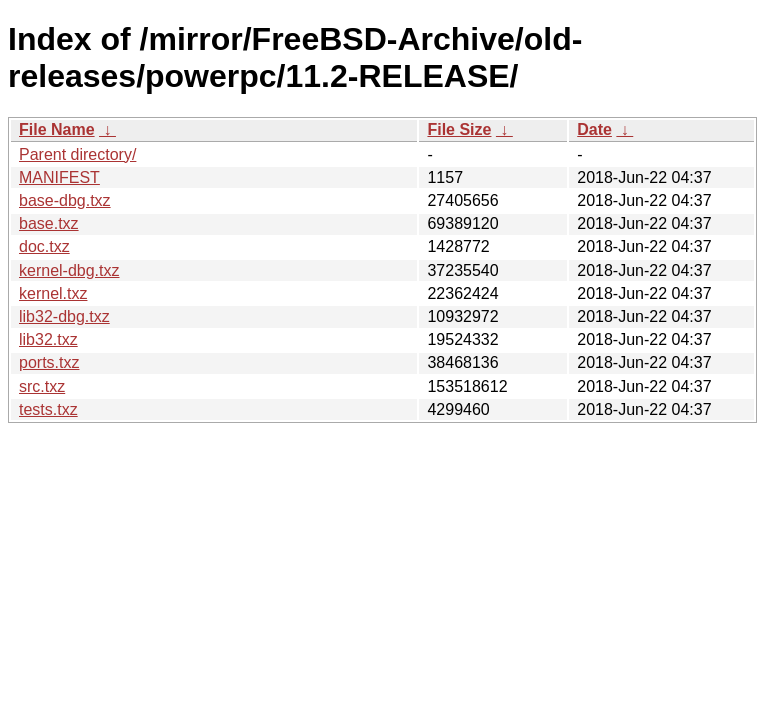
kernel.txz (53, 293)
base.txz (49, 223)
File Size (459, 129)
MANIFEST (59, 177)
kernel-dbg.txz (69, 270)
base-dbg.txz (65, 200)
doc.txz (44, 246)
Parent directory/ (77, 154)
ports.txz (49, 362)
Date (594, 129)
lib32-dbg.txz (64, 316)
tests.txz (48, 409)
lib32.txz (48, 339)
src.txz (42, 386)
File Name (57, 129)
